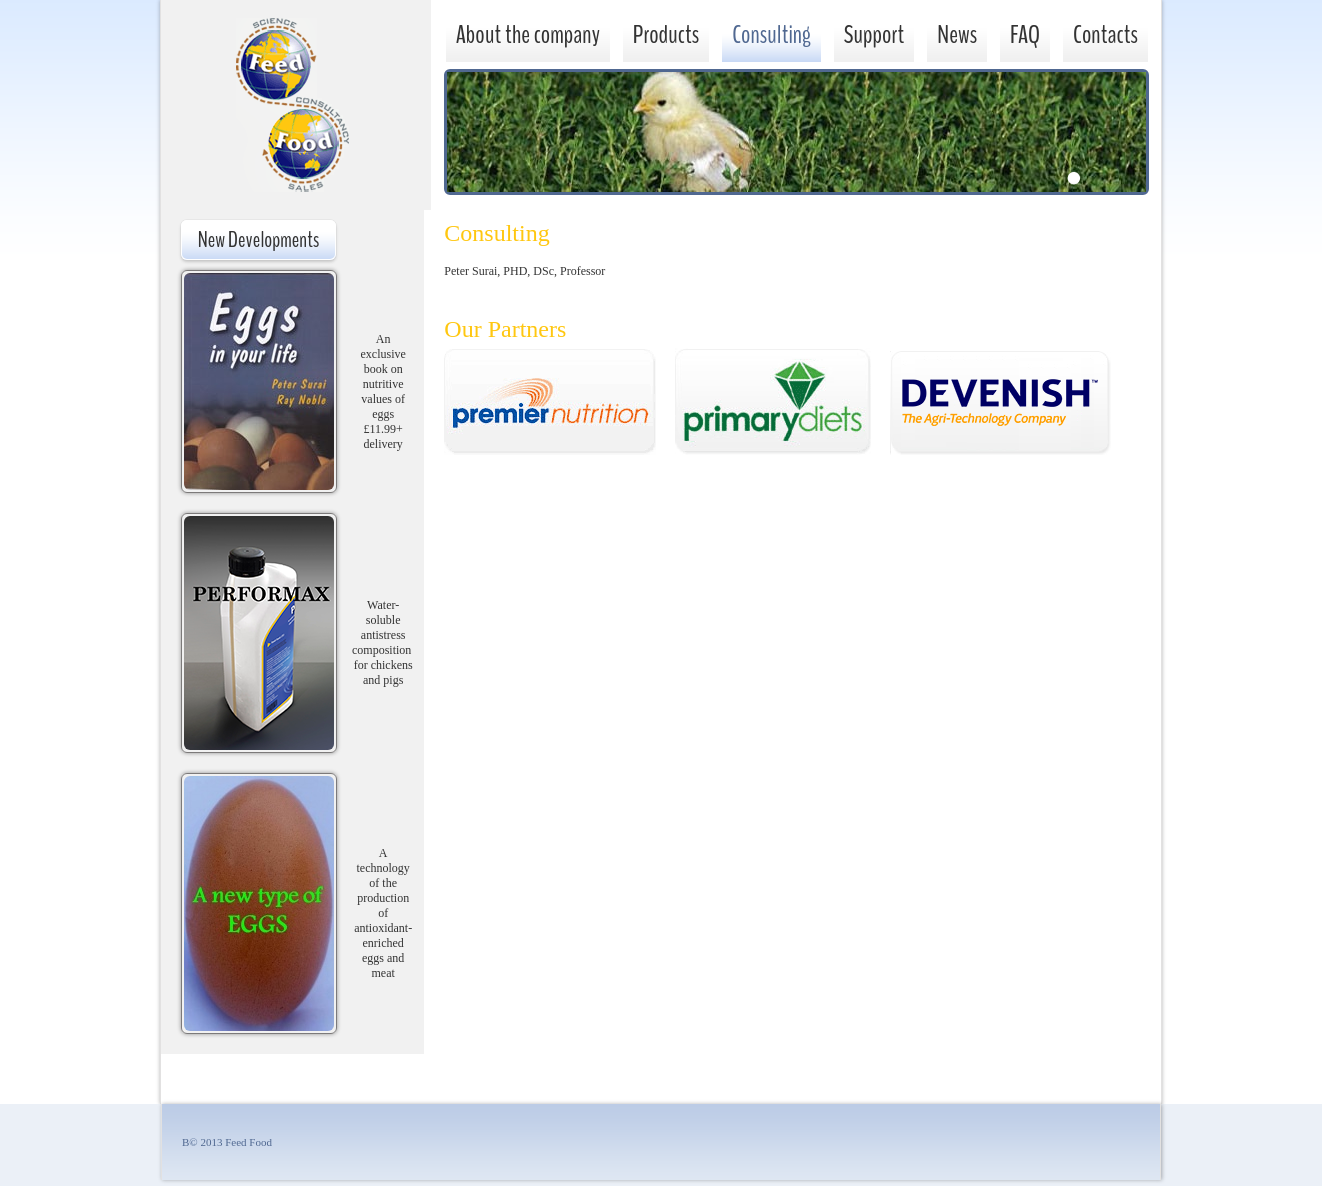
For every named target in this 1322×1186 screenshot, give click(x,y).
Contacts (1105, 34)
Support (874, 34)
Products (666, 34)
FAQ (1025, 34)
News (957, 34)
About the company (528, 34)
